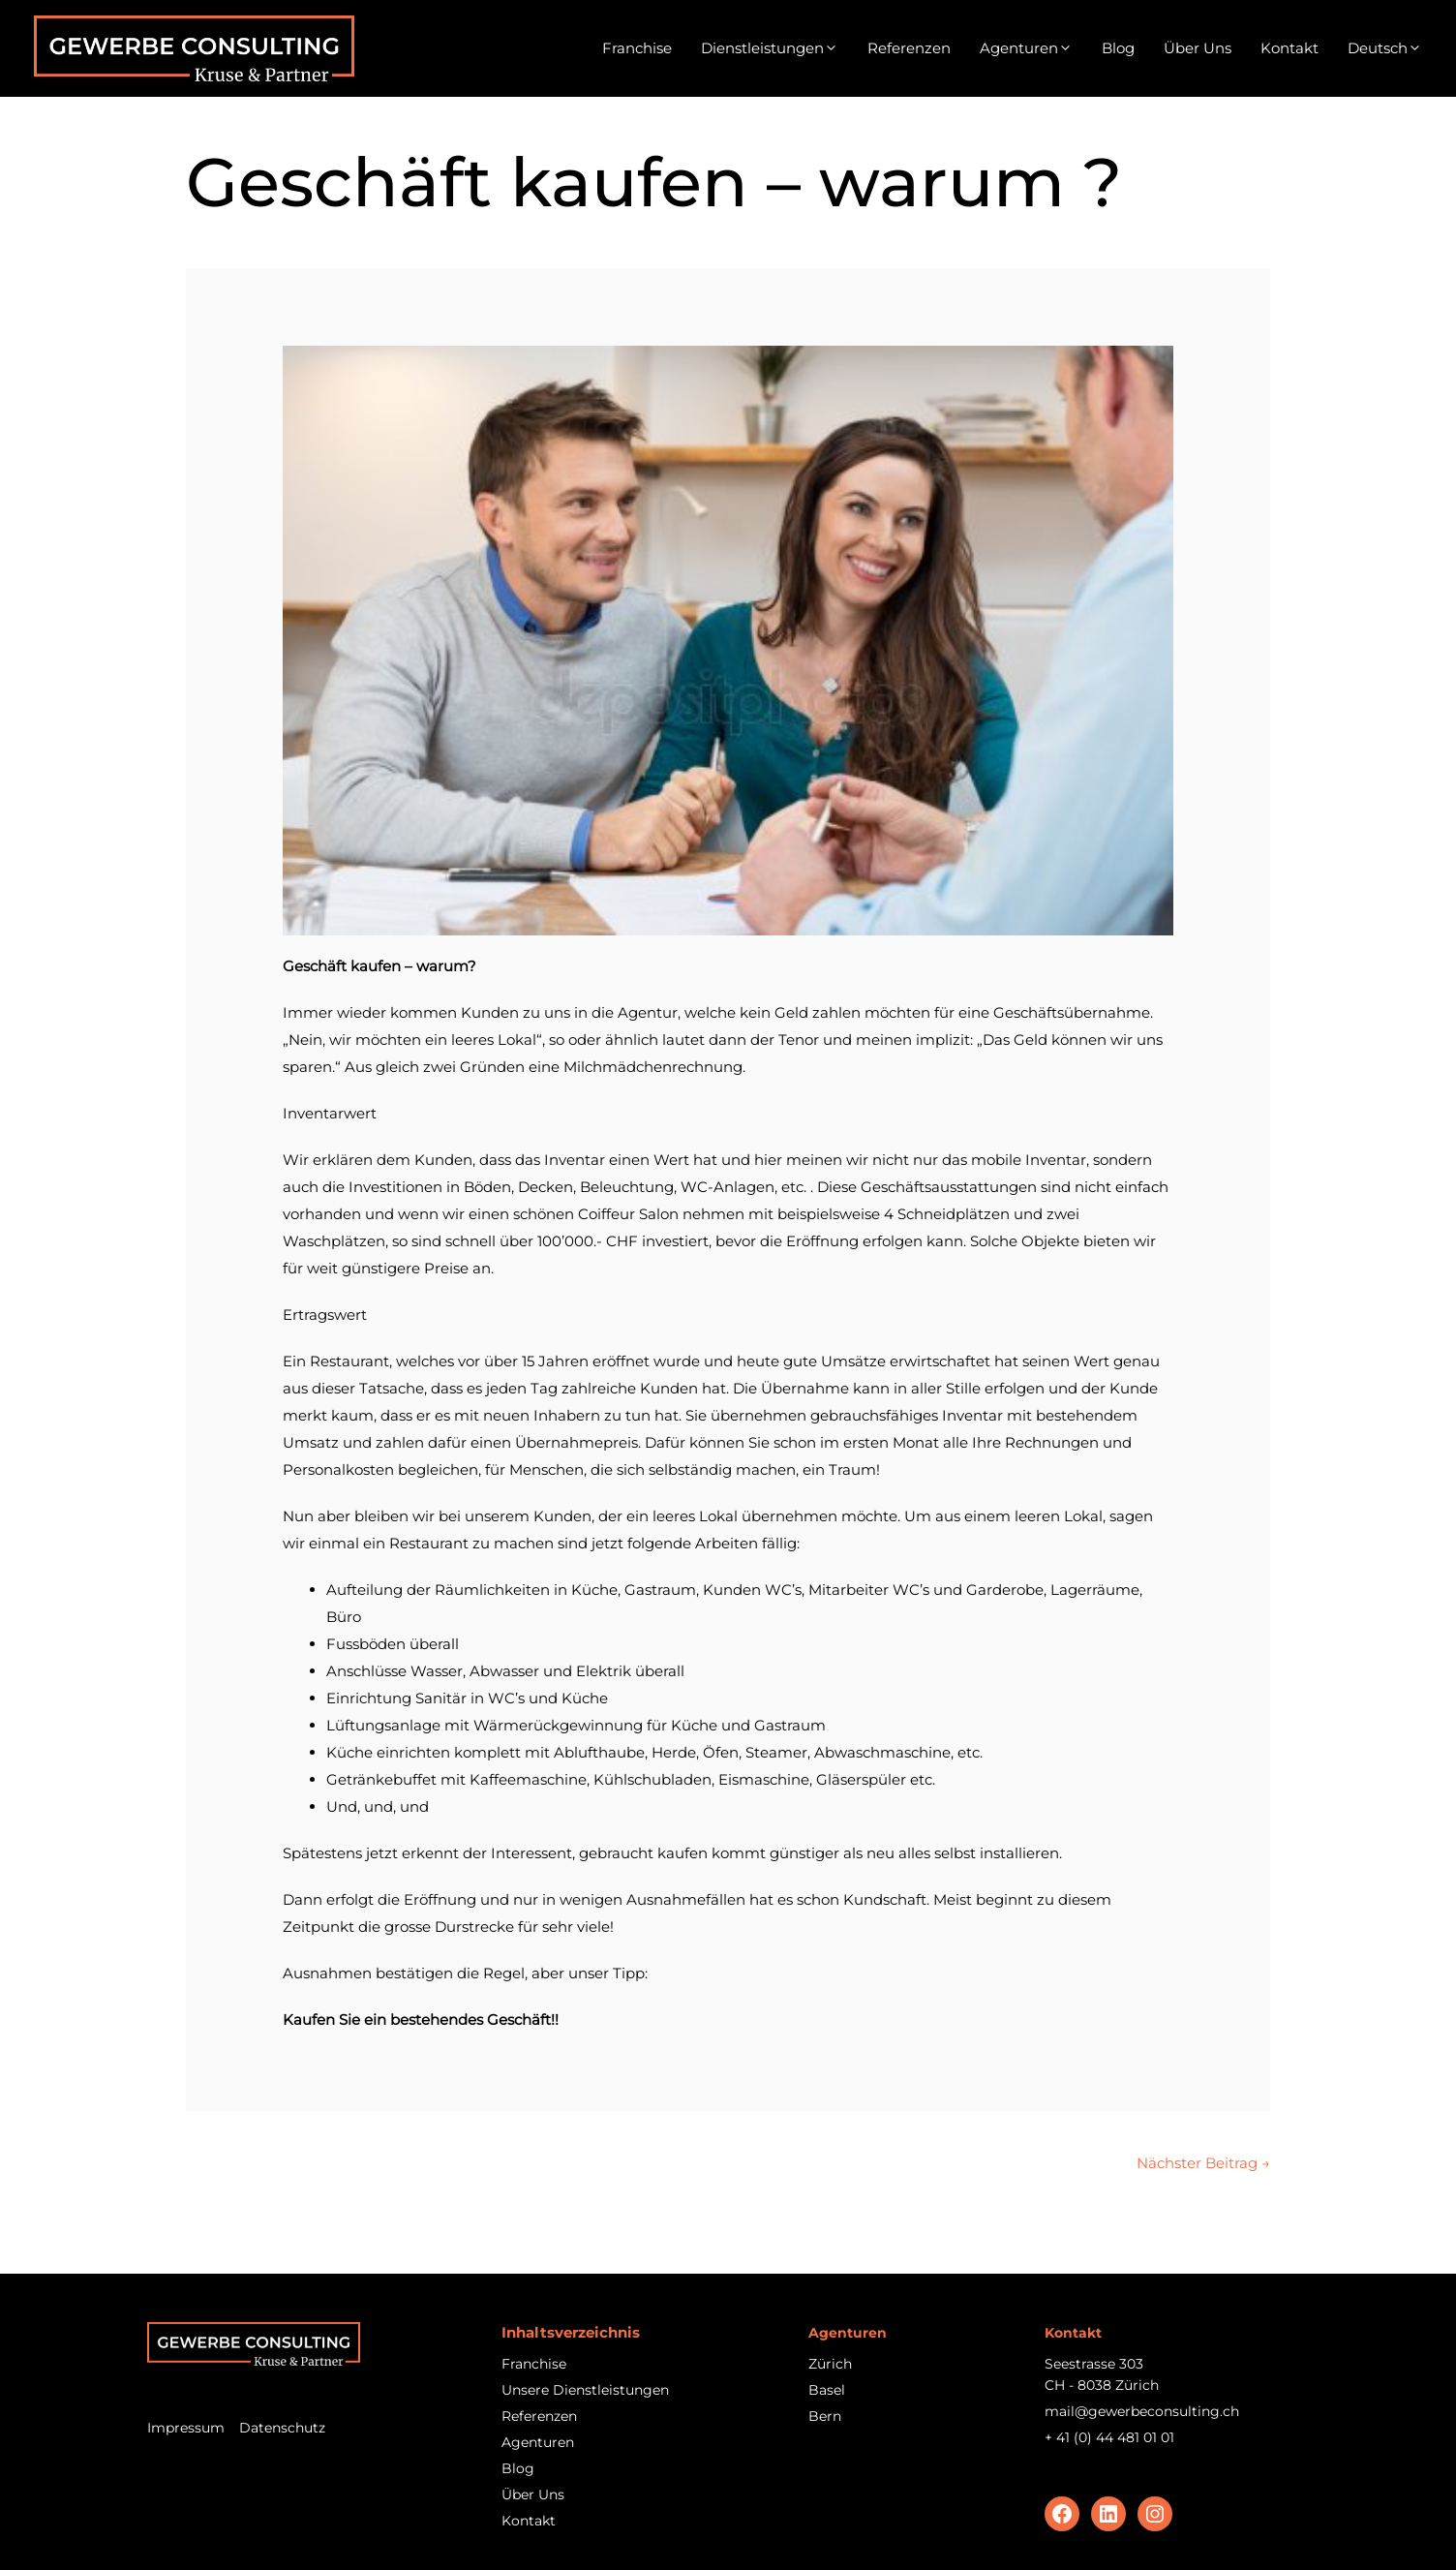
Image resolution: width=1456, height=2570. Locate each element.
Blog (1118, 48)
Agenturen (1026, 48)
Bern (824, 2416)
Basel (826, 2390)
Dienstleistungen (769, 48)
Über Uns (1197, 48)
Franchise (637, 48)
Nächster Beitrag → (1203, 2163)
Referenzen (909, 48)
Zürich (830, 2363)
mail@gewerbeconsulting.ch (1142, 2411)
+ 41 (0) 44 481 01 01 (1109, 2437)
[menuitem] (1385, 48)
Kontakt (1289, 48)
